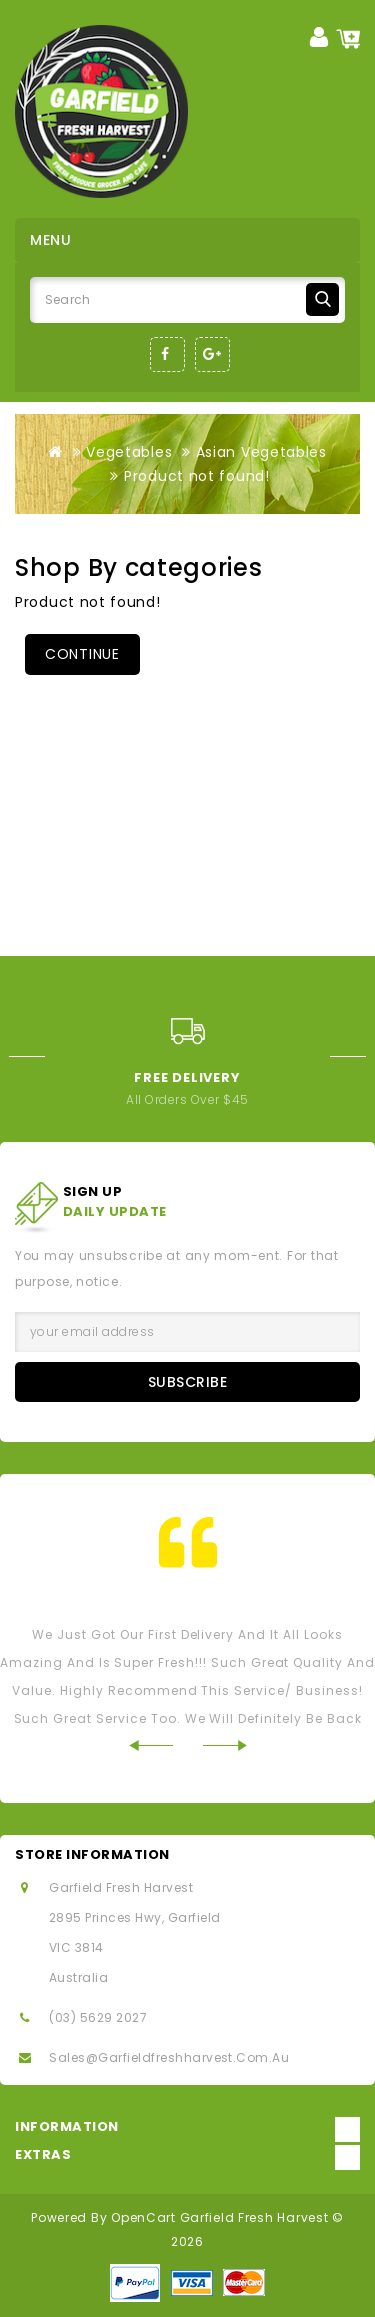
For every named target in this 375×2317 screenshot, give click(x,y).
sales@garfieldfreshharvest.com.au (169, 2057)
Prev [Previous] (22, 1056)
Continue (82, 654)
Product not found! (197, 476)
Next (352, 1056)
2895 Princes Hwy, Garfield (134, 1917)
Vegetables (129, 452)
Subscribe (188, 1382)
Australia (78, 1977)
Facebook (167, 354)
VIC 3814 (76, 1947)
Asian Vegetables (261, 452)
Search (322, 299)
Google (212, 354)
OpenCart (143, 2217)
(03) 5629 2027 (98, 2017)
